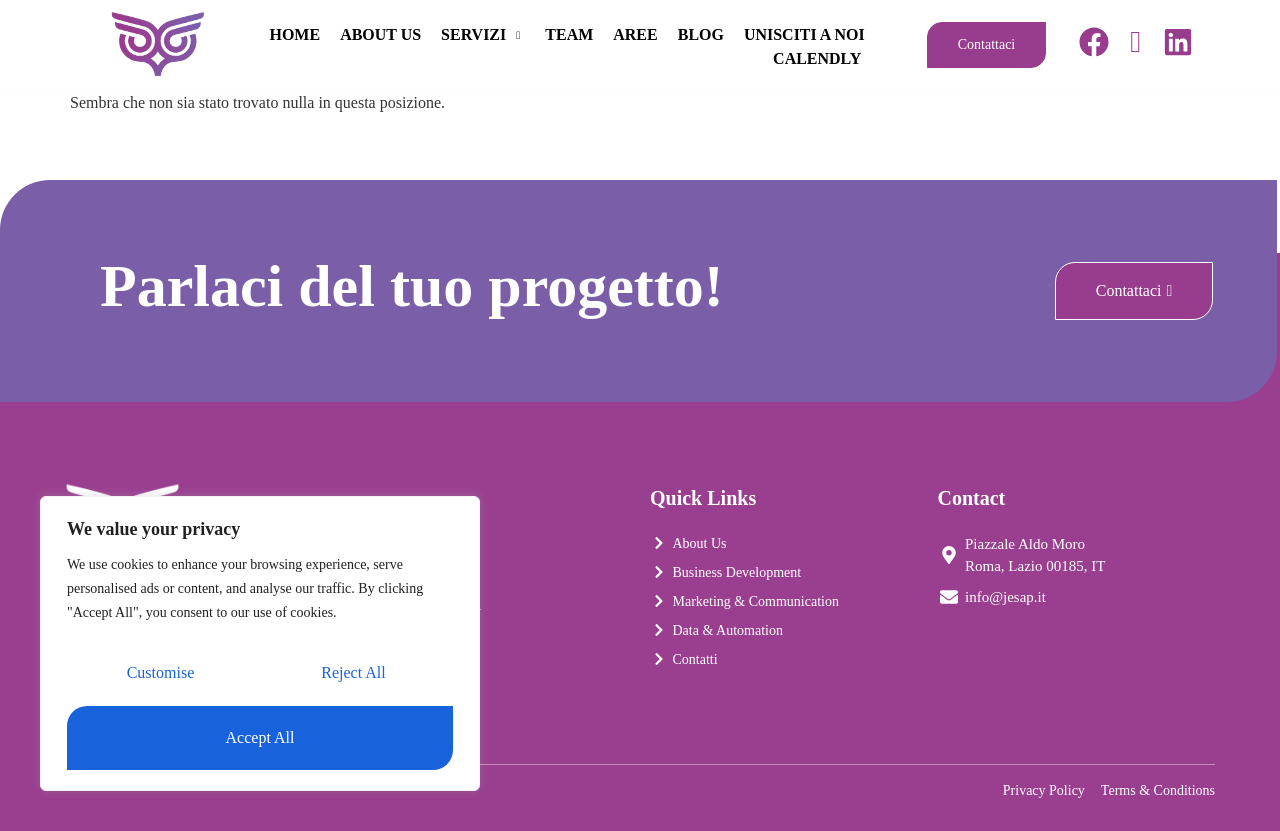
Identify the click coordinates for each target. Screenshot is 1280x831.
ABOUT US (520, 33)
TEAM (710, 33)
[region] (260, 644)
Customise (161, 673)
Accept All (260, 737)
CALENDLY (819, 57)
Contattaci (987, 44)
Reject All (353, 673)
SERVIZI (624, 33)
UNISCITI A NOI (692, 57)
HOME (435, 33)
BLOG (841, 33)
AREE (776, 33)
